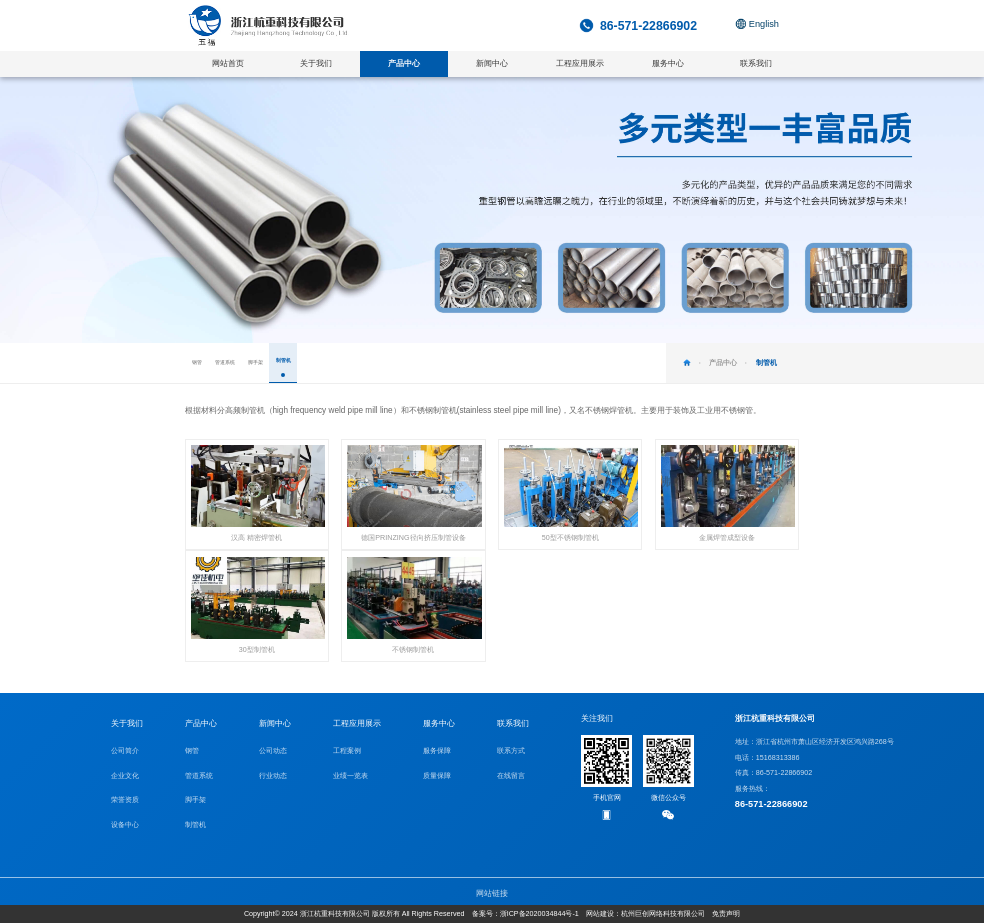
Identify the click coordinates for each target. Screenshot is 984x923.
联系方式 (511, 751)
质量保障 (437, 776)
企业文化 (125, 776)
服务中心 (439, 723)
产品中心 (201, 723)
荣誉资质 (125, 800)
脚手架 (195, 800)
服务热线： (814, 799)
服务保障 (437, 751)
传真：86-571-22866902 (774, 773)
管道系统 (199, 776)
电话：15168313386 (767, 758)
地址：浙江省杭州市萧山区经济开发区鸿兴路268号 (814, 742)
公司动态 (273, 751)
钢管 (192, 751)
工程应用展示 (357, 723)
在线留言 (511, 776)
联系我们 (513, 723)
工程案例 (347, 751)
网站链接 (492, 893)
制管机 (195, 825)
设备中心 (125, 825)
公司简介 (125, 751)
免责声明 (726, 914)
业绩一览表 (350, 776)
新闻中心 (275, 723)
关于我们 (127, 723)
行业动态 (273, 776)
